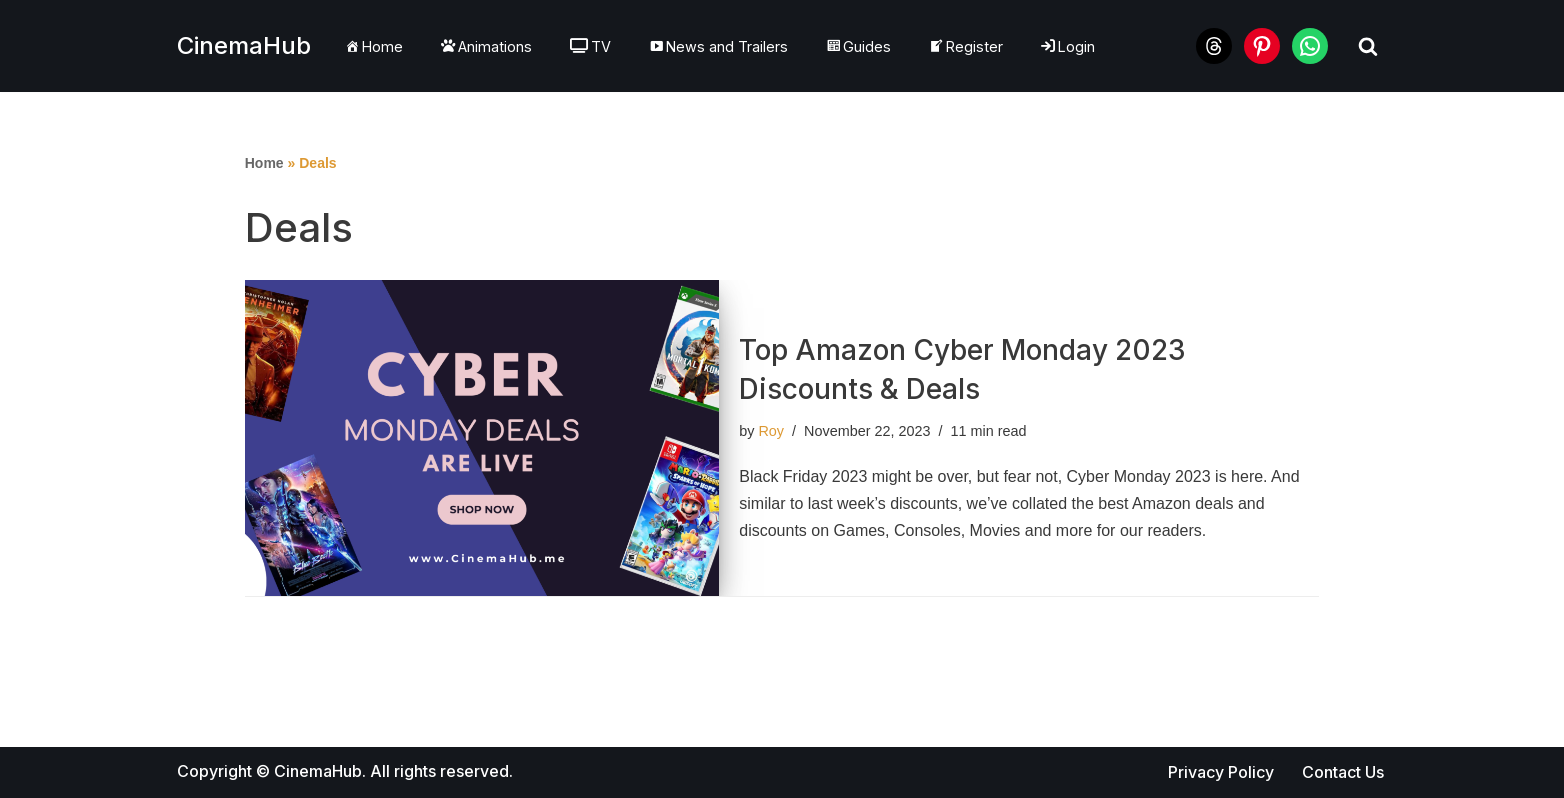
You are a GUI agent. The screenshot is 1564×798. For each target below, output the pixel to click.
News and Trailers (718, 46)
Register (966, 46)
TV (590, 46)
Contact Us (1343, 772)
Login (1068, 46)
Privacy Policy (1221, 772)
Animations (486, 46)
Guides (858, 46)
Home (374, 46)
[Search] (1368, 46)
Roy (771, 431)
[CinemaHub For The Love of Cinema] (244, 46)
